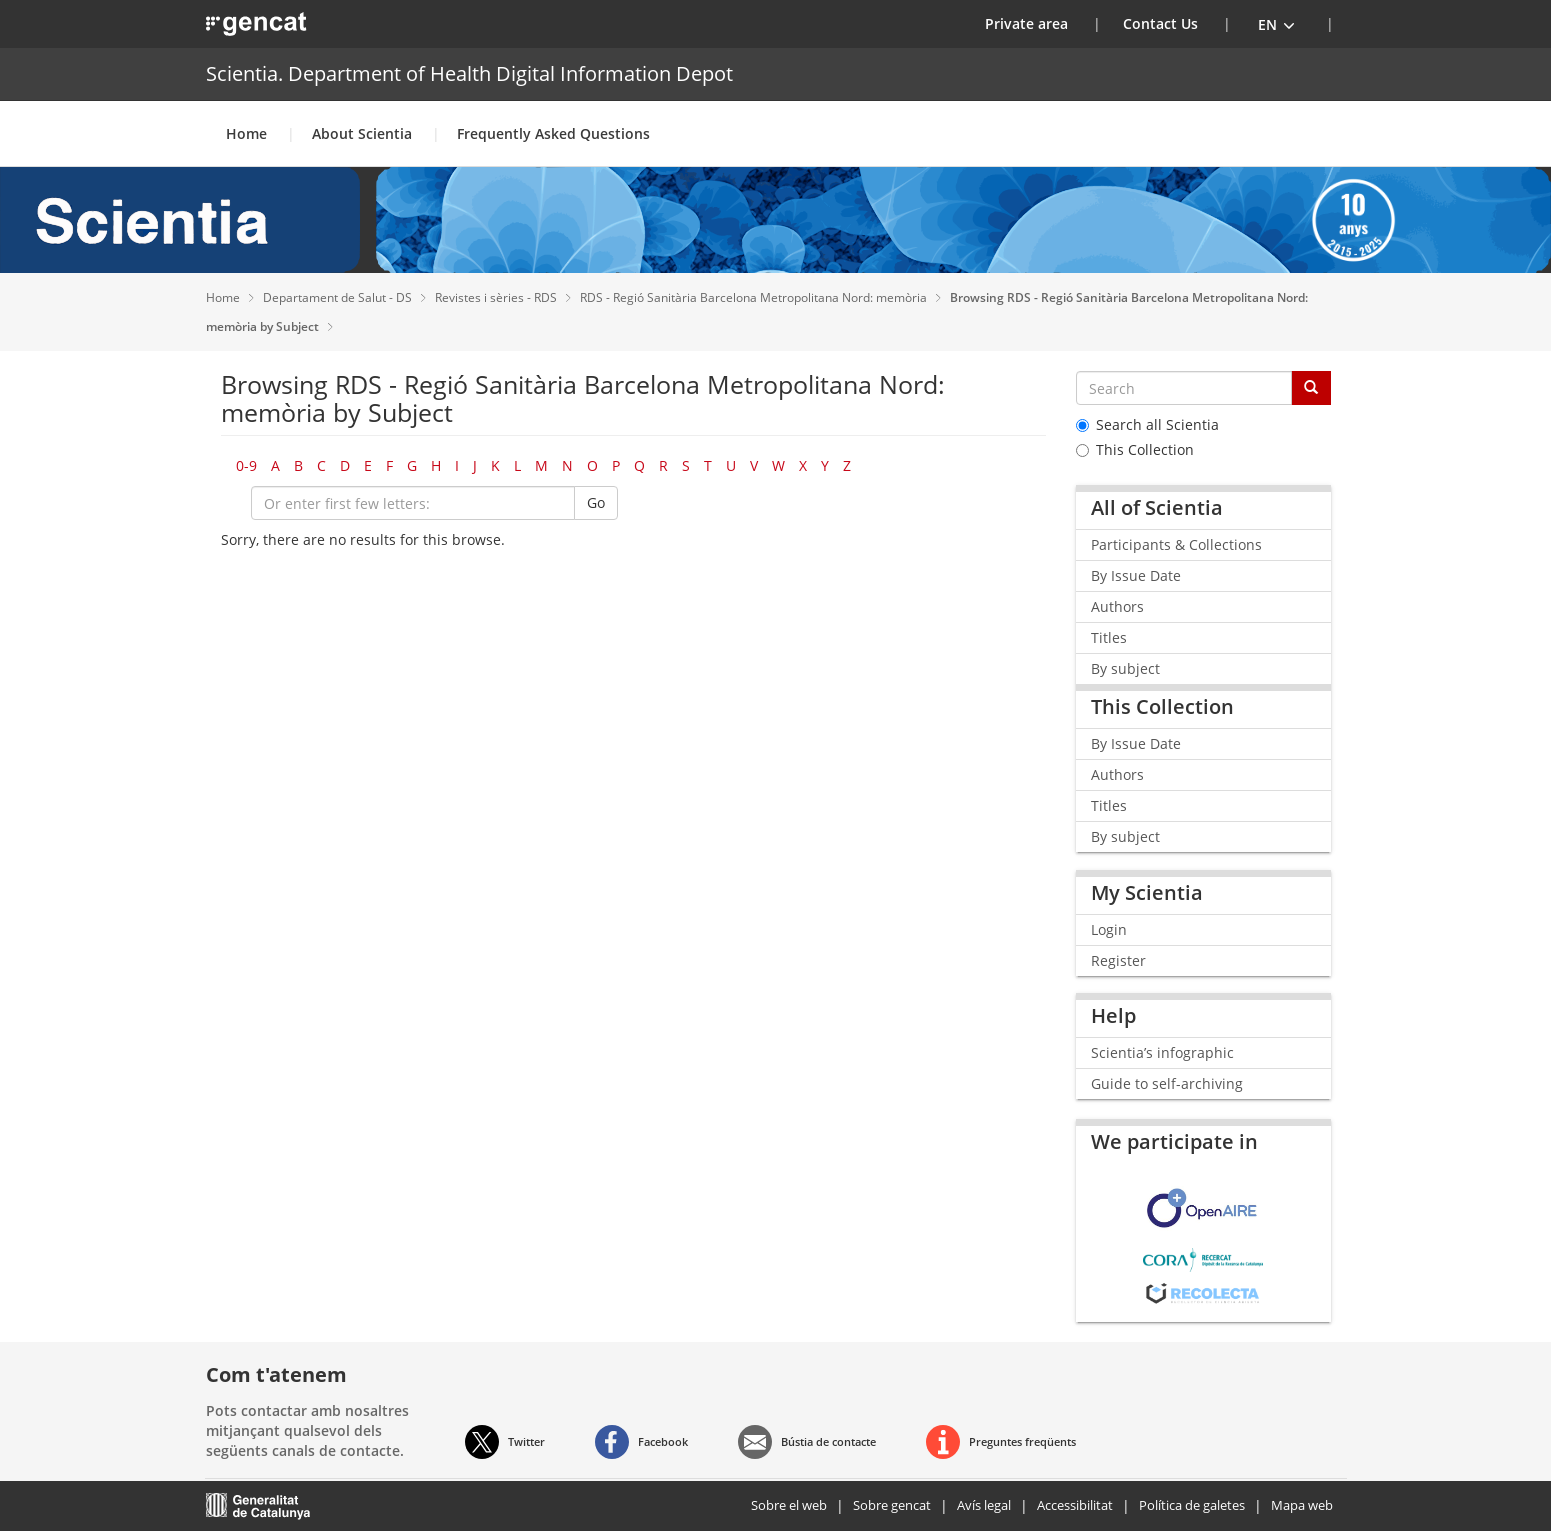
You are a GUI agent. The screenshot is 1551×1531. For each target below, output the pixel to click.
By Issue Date (1136, 575)
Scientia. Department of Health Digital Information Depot (469, 73)
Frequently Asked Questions (553, 133)
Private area (1039, 23)
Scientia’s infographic (1162, 1052)
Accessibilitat (1075, 1505)
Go (596, 502)
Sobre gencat (892, 1505)
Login (1109, 929)
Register (1118, 960)
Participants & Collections (1176, 544)
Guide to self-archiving (1167, 1083)
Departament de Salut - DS (339, 297)
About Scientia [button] (362, 133)
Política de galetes (1192, 1505)
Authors (1117, 606)
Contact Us (1160, 23)
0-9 (246, 465)
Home (246, 133)
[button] (1277, 24)
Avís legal (984, 1505)
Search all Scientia (1147, 424)
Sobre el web (789, 1505)
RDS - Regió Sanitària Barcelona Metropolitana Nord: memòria (755, 297)
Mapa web (1302, 1505)
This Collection (1135, 449)
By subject (1125, 668)
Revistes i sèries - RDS (497, 297)
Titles (1109, 637)
